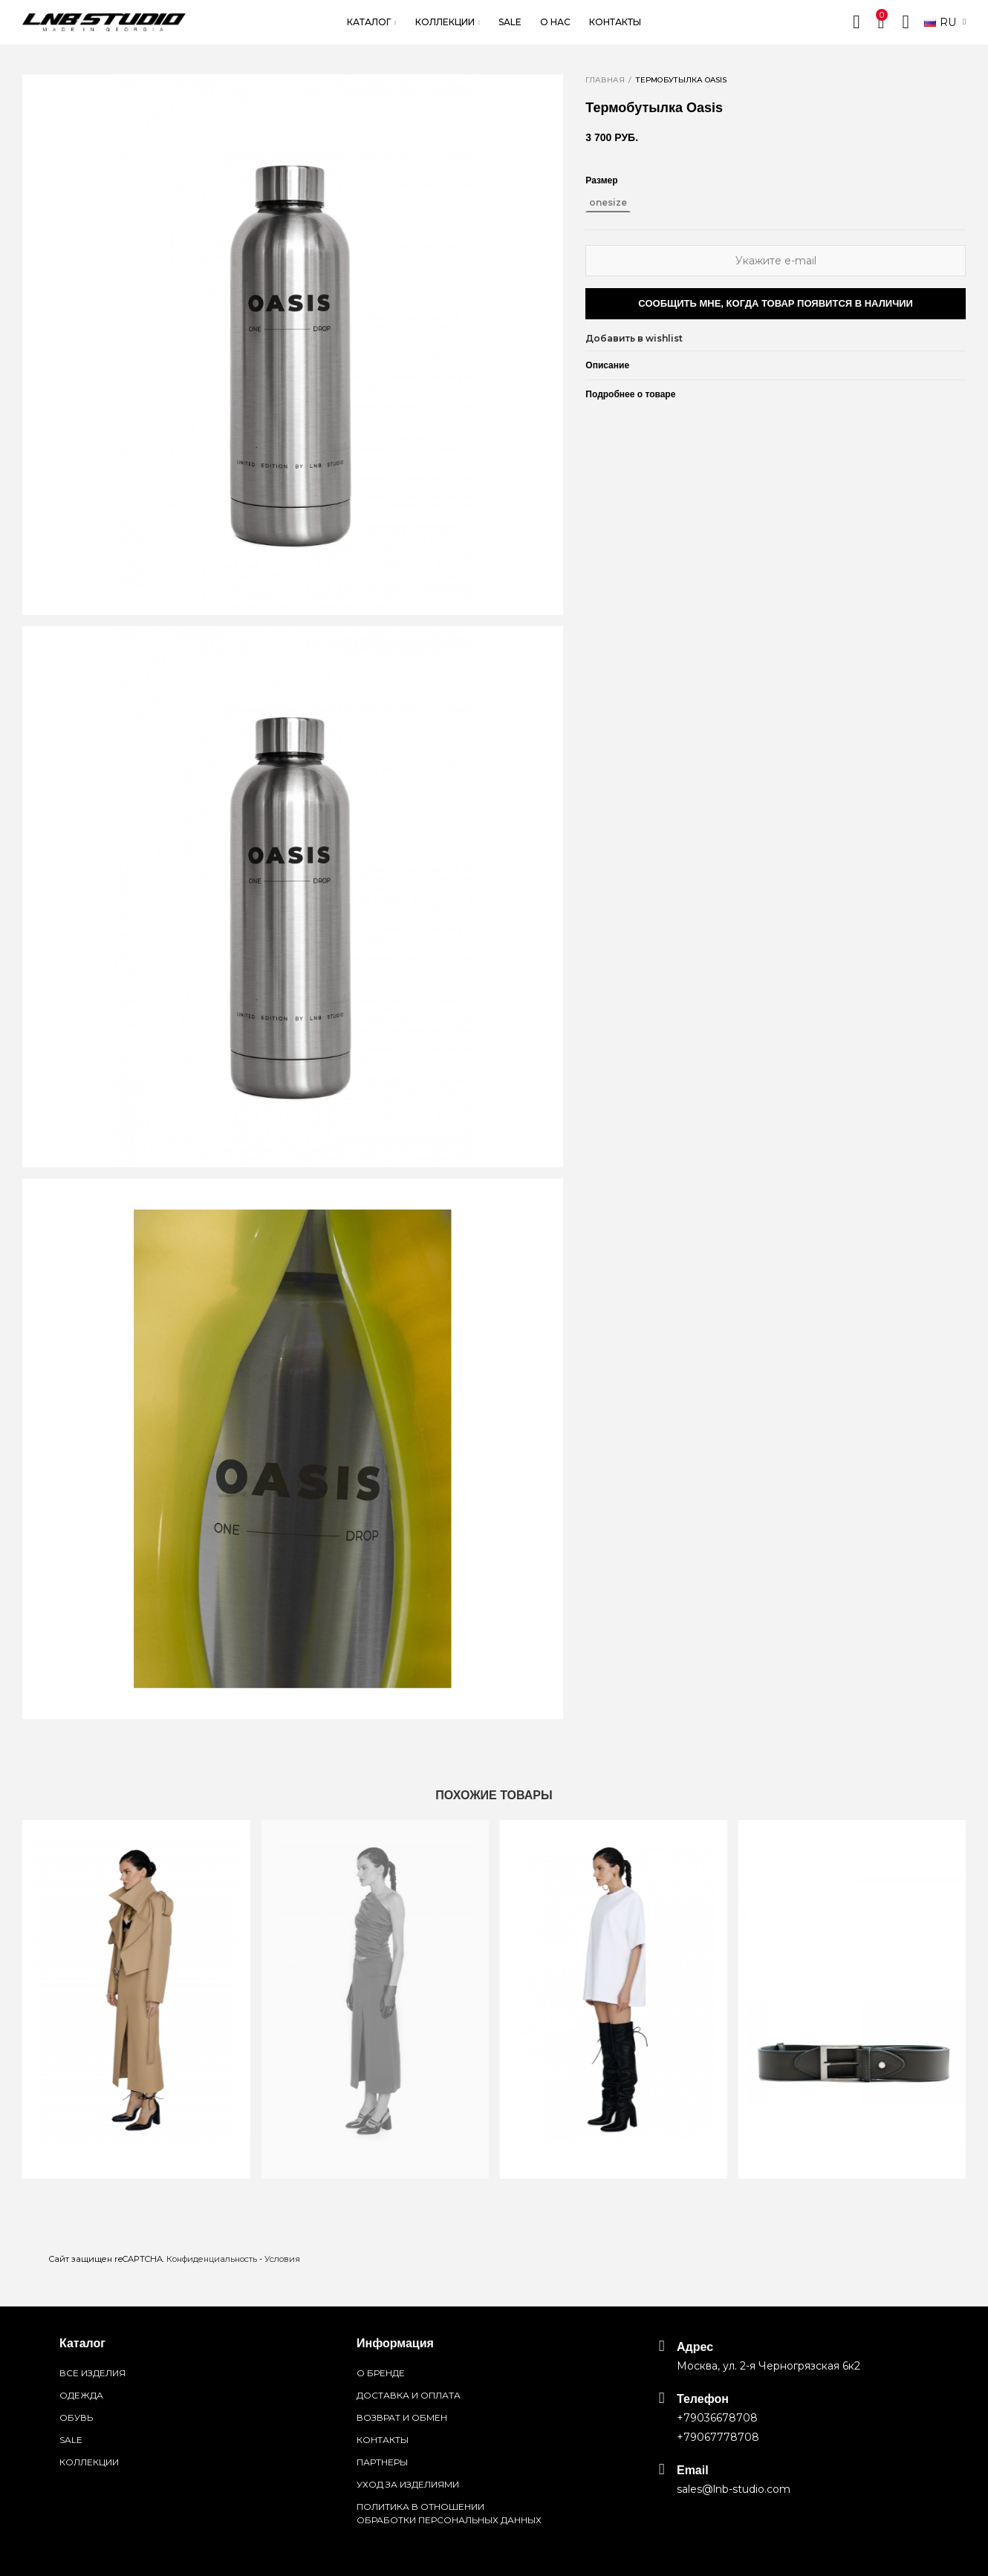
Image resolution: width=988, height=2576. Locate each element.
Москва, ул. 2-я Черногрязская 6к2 (768, 2366)
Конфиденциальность (211, 2259)
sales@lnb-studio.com (733, 2489)
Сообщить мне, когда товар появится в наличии (775, 303)
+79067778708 (718, 2437)
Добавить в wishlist (634, 338)
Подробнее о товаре (630, 394)
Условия (282, 2259)
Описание (607, 365)
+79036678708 (717, 2418)
